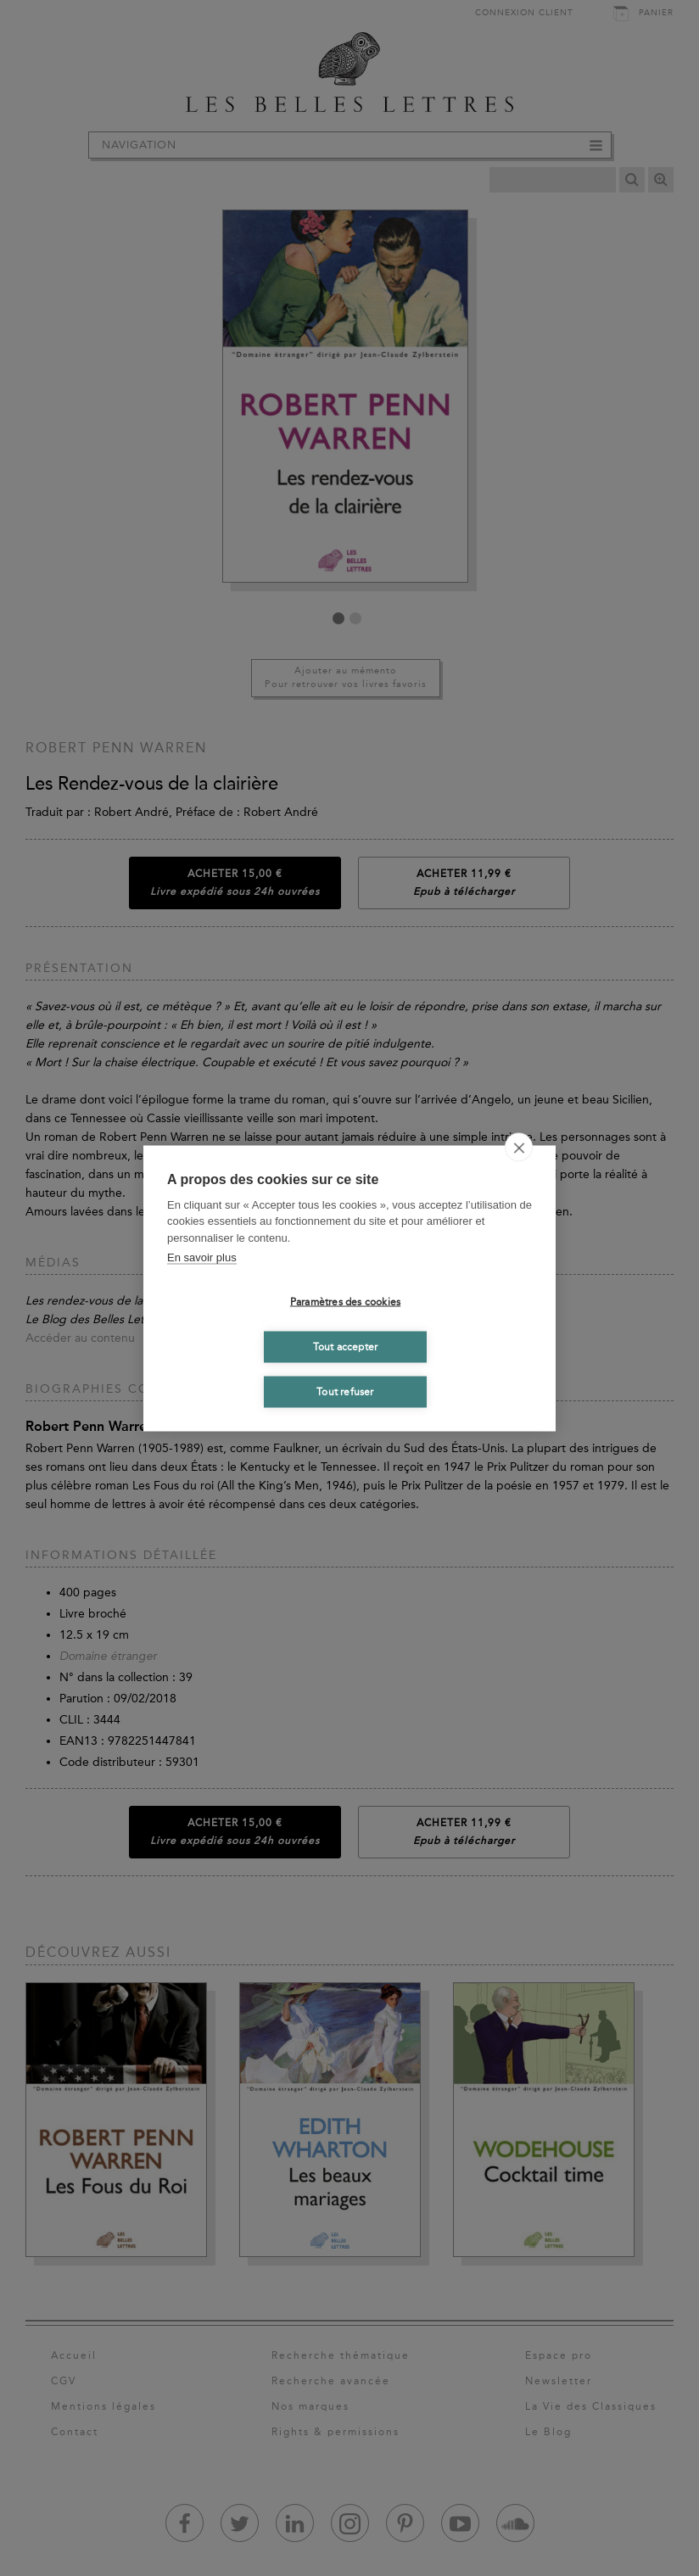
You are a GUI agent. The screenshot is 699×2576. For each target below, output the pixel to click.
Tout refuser (344, 1392)
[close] (519, 1146)
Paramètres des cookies (345, 1302)
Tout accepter (345, 1347)
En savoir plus (202, 1257)
